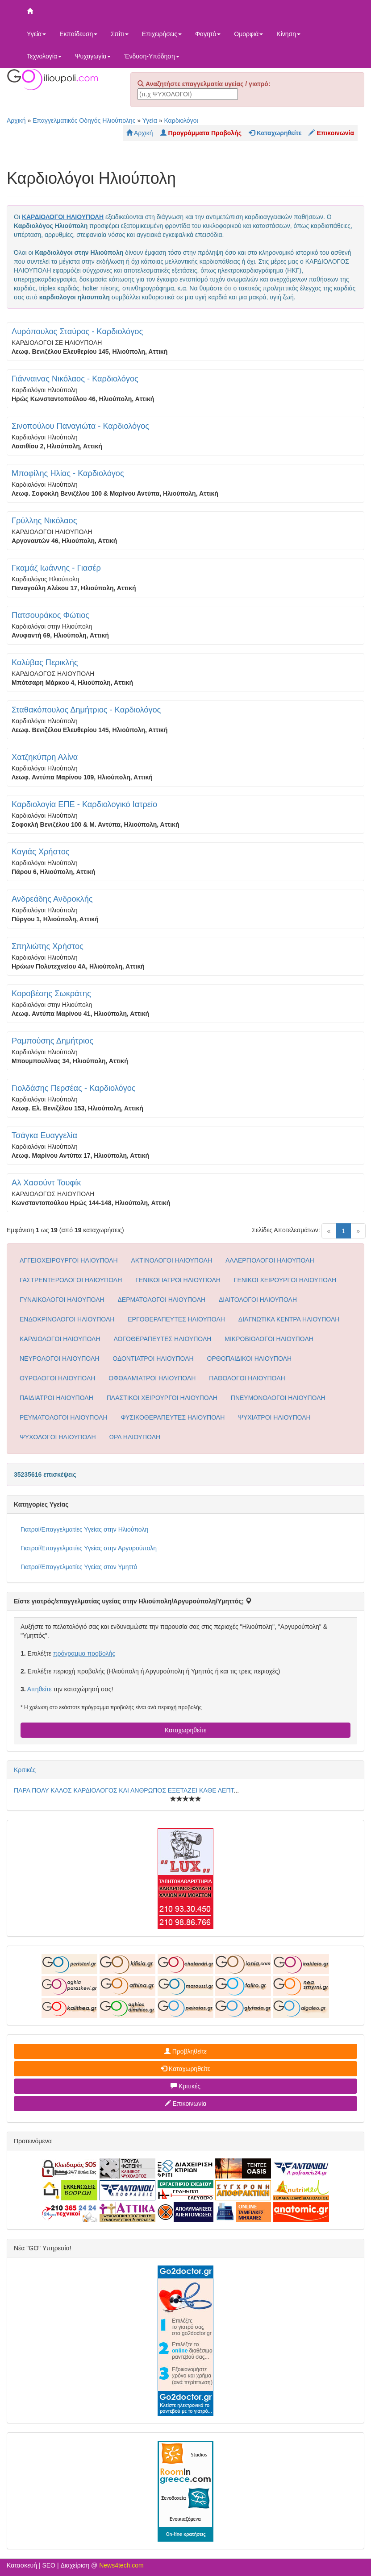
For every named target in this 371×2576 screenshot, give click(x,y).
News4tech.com (121, 2565)
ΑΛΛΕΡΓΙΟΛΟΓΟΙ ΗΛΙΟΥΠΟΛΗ (269, 1260)
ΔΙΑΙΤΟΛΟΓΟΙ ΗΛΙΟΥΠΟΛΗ (258, 1299)
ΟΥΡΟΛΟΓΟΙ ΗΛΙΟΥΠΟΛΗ (57, 1378)
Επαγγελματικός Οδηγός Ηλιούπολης (84, 120)
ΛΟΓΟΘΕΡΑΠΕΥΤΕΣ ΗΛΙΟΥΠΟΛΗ (162, 1338)
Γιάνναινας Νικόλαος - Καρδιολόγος (75, 378)
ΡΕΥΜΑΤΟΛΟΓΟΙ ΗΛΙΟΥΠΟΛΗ (64, 1417)
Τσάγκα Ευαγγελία (44, 1135)
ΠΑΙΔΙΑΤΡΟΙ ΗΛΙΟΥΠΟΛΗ (56, 1397)
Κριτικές (25, 1769)
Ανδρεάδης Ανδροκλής (52, 899)
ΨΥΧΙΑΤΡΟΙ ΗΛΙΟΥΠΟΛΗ (274, 1417)
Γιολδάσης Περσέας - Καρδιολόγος (74, 1088)
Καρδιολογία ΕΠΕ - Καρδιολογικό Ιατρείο (84, 804)
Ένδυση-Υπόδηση (151, 56)
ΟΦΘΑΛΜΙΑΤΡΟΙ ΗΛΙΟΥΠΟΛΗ (152, 1378)
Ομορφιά (248, 33)
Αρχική (16, 120)
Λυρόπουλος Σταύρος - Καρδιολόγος (77, 331)
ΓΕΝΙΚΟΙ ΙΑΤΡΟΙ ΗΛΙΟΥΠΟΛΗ (178, 1280)
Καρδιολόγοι (181, 120)
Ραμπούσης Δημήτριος (52, 1040)
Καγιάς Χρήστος (41, 851)
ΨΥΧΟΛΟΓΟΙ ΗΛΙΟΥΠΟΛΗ (58, 1437)
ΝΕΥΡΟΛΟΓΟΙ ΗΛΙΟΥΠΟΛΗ (59, 1358)
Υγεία (36, 33)
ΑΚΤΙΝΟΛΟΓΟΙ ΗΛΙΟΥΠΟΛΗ (172, 1260)
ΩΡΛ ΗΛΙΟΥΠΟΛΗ (135, 1437)
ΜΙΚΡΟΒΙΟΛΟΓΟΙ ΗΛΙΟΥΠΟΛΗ (269, 1338)
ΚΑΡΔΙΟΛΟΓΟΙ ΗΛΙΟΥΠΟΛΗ (60, 1338)
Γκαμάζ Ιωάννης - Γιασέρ (56, 567)
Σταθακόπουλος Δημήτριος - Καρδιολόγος (86, 709)
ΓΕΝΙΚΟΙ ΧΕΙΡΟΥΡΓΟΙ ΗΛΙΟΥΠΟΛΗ (285, 1280)
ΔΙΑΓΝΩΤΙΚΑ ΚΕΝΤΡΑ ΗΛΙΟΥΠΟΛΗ (289, 1319)
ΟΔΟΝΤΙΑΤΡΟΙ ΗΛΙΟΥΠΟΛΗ (153, 1358)
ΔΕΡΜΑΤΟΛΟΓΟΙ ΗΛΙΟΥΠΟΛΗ (162, 1299)
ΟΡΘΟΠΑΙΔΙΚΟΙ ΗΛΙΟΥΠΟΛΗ (249, 1358)
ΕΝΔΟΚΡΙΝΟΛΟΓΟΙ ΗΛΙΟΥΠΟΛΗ (67, 1319)
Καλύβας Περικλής (45, 662)
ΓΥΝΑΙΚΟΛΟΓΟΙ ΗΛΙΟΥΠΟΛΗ (62, 1299)
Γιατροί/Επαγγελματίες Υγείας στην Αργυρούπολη (89, 1548)
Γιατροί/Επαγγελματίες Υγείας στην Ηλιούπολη (84, 1529)
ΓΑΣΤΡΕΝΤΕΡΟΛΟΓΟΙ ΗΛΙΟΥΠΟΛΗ (71, 1280)
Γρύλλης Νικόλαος (44, 520)
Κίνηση (288, 33)
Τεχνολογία (44, 56)
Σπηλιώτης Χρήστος (47, 946)
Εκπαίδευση (78, 33)
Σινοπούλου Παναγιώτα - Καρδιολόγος (80, 426)
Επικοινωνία (186, 2103)
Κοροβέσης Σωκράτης (51, 993)
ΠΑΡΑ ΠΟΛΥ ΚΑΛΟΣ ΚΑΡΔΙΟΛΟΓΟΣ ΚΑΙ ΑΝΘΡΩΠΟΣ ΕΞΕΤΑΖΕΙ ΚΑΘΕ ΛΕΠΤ (124, 1790)
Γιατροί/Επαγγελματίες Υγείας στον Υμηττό (79, 1566)
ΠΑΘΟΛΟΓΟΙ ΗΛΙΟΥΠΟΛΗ (247, 1378)
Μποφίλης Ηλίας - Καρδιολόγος (68, 473)
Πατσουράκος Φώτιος (50, 615)
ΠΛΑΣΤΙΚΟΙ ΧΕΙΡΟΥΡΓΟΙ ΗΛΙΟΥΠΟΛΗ (162, 1397)
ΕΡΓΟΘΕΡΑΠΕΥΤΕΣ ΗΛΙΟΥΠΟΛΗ (176, 1319)
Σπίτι (119, 33)
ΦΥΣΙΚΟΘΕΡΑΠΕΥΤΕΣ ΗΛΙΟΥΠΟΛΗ (173, 1417)
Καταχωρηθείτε (185, 1730)
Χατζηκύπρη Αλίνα (45, 757)
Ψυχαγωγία (93, 56)
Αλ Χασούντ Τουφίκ (46, 1182)
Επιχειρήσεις (162, 33)
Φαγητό (208, 33)
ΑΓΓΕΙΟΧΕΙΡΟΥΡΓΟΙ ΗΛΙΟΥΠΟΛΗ (69, 1260)
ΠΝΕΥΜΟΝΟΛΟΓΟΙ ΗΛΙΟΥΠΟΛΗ (278, 1397)
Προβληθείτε (185, 2051)
